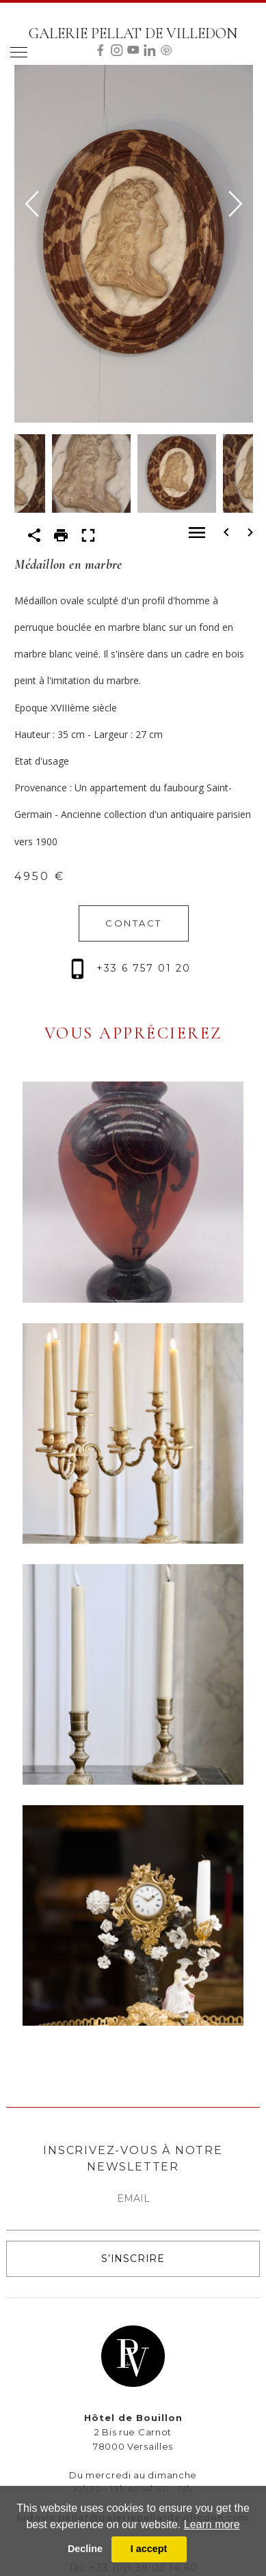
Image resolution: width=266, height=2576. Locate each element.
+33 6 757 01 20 (131, 968)
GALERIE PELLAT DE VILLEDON (133, 33)
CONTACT (133, 923)
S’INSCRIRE (133, 2258)
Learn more (212, 2524)
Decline (85, 2548)
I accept (149, 2548)
